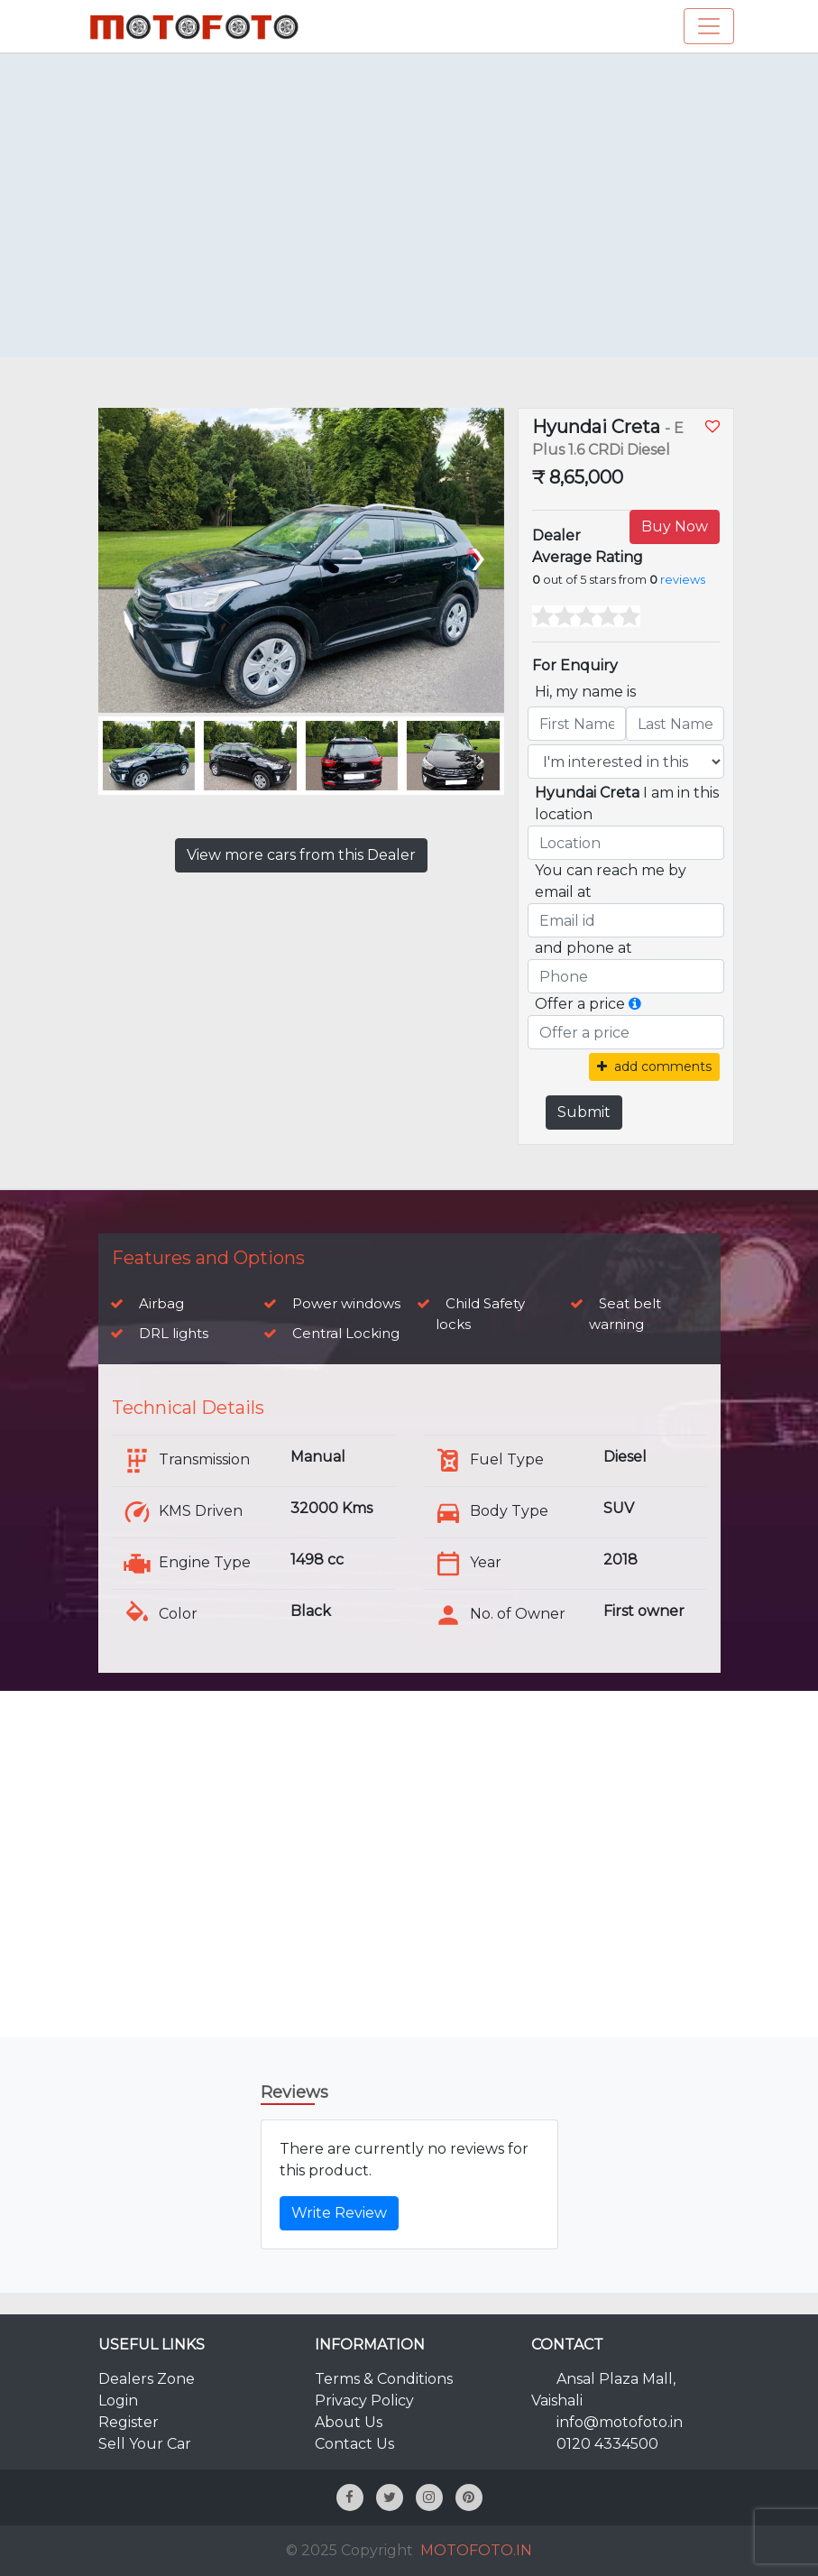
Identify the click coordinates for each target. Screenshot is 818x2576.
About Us (348, 2422)
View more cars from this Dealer (301, 854)
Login (118, 2400)
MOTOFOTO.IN (476, 2550)
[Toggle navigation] (709, 26)
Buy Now (674, 526)
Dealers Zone (146, 2378)
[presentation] (476, 554)
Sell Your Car (144, 2443)
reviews (682, 579)
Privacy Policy (364, 2400)
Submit (584, 1112)
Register (128, 2422)
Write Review (339, 2212)
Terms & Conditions (384, 2378)
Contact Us (354, 2443)
